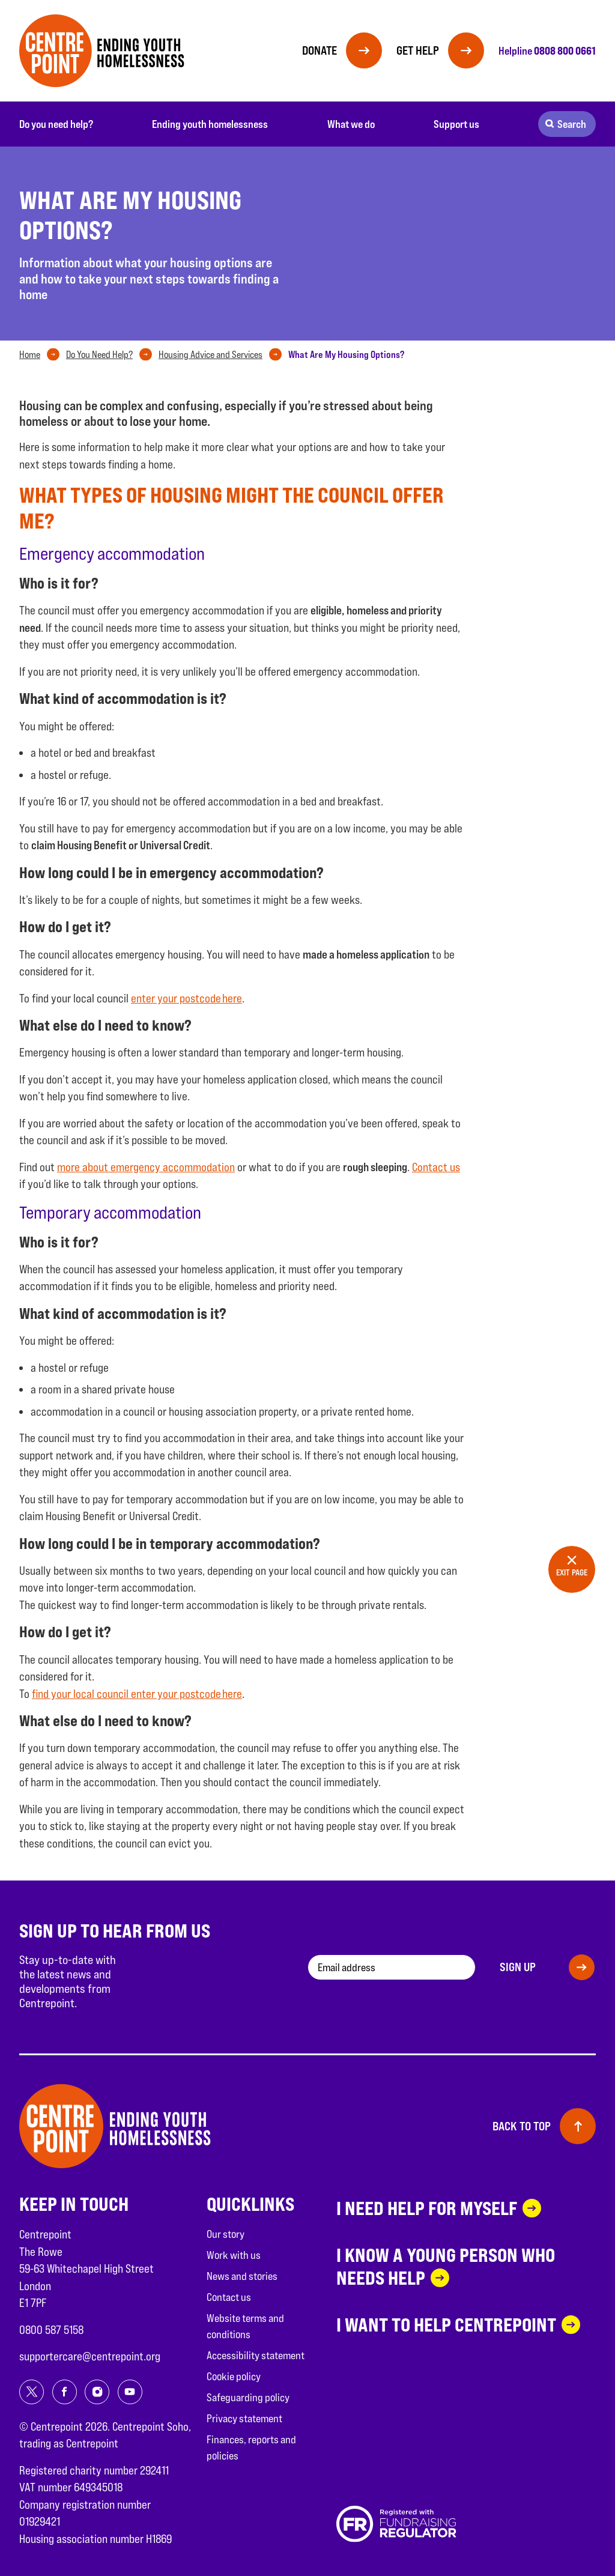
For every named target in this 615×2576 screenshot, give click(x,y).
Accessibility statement (255, 2355)
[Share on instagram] (97, 2392)
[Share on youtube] (130, 2392)
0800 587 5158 (51, 2329)
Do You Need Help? (99, 354)
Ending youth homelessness (210, 124)
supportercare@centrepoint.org (89, 2356)
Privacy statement (244, 2418)
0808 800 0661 (565, 50)
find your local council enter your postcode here (137, 1693)
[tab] (41, 355)
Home (29, 354)
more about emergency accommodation (146, 1167)
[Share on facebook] (64, 2392)
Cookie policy (234, 2376)
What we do (351, 124)
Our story (225, 2234)
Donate (319, 50)
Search (571, 124)
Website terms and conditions (245, 2326)
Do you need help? (56, 124)
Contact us (436, 1167)
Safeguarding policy (248, 2397)
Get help (417, 50)
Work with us (234, 2255)
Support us (456, 124)
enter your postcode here (186, 998)
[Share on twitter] (31, 2392)
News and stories (242, 2276)
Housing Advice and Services (210, 354)
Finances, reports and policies (251, 2447)
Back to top (521, 2126)
